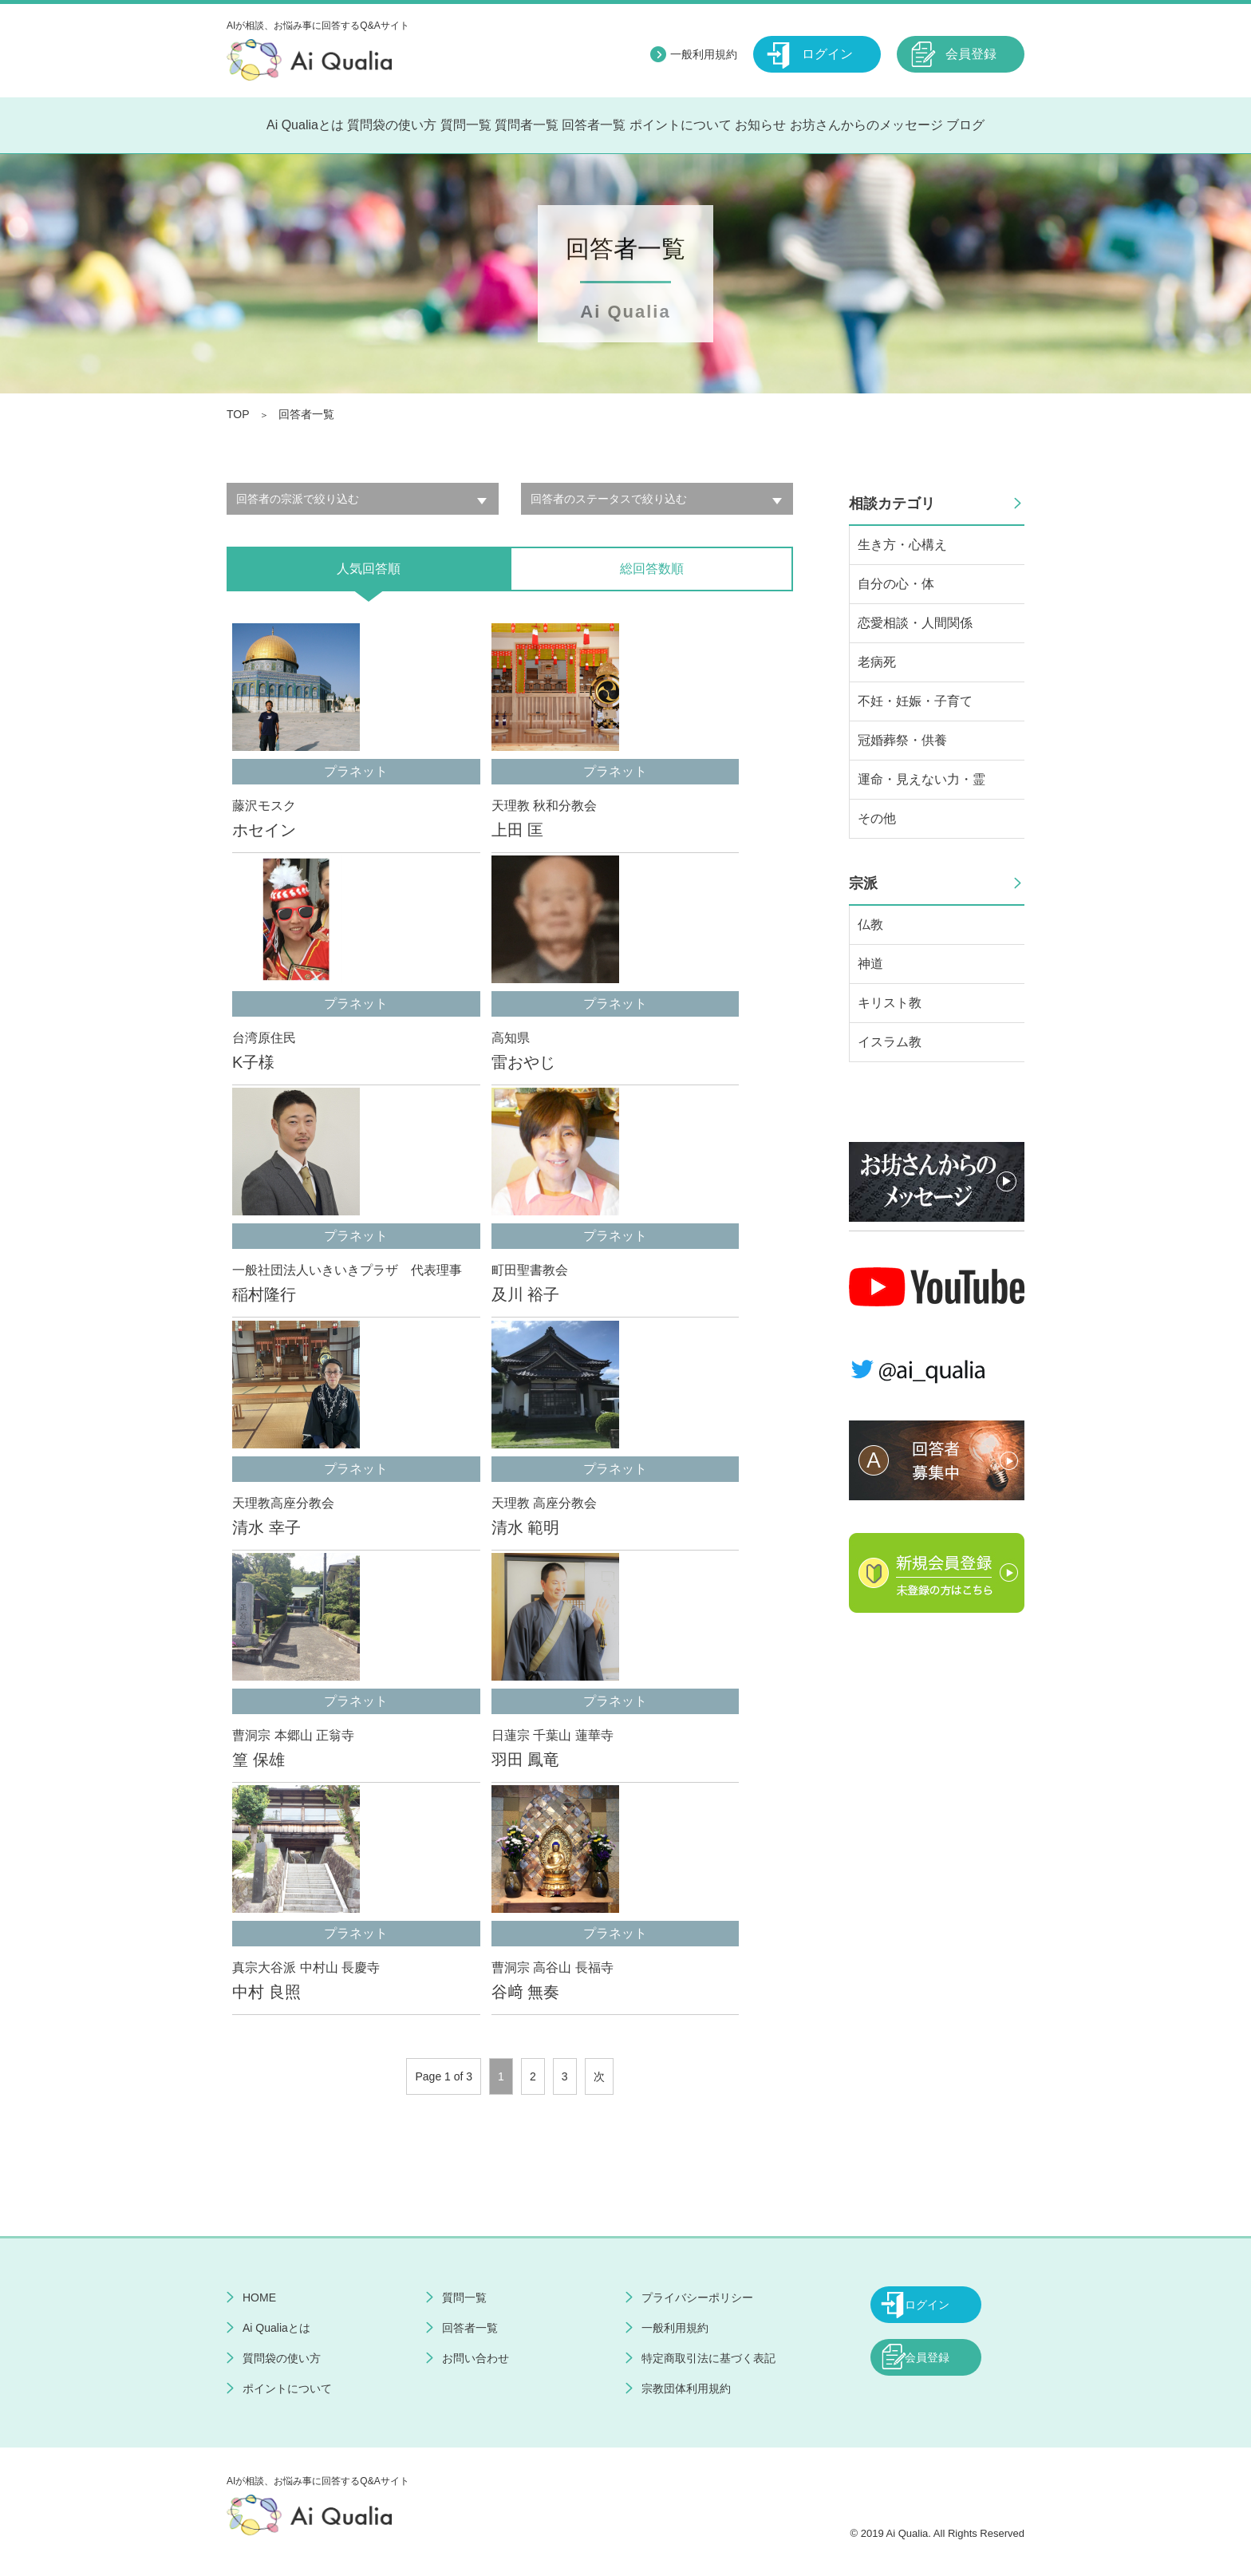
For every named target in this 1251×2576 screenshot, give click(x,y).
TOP (238, 414)
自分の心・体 (896, 584)
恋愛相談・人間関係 (915, 623)
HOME (259, 2297)
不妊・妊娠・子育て (915, 701)
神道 (870, 963)
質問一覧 (465, 125)
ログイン (827, 54)
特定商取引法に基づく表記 (708, 2358)
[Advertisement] (936, 1885)
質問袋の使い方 (391, 125)
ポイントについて (680, 125)
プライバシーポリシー (697, 2297)
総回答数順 (652, 568)
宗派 (863, 883)
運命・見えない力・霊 (921, 779)
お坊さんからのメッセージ (866, 125)
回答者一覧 (594, 125)
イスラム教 (889, 1042)
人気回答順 (369, 568)
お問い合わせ (475, 2358)
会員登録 (970, 54)
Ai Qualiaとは (305, 125)
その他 (877, 818)
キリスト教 (889, 1002)
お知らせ (760, 125)
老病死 (877, 662)
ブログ (965, 125)
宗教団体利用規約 (686, 2388)
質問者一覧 (526, 125)
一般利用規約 (703, 54)
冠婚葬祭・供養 (902, 740)
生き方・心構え (902, 544)
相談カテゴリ (892, 504)
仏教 (870, 924)
